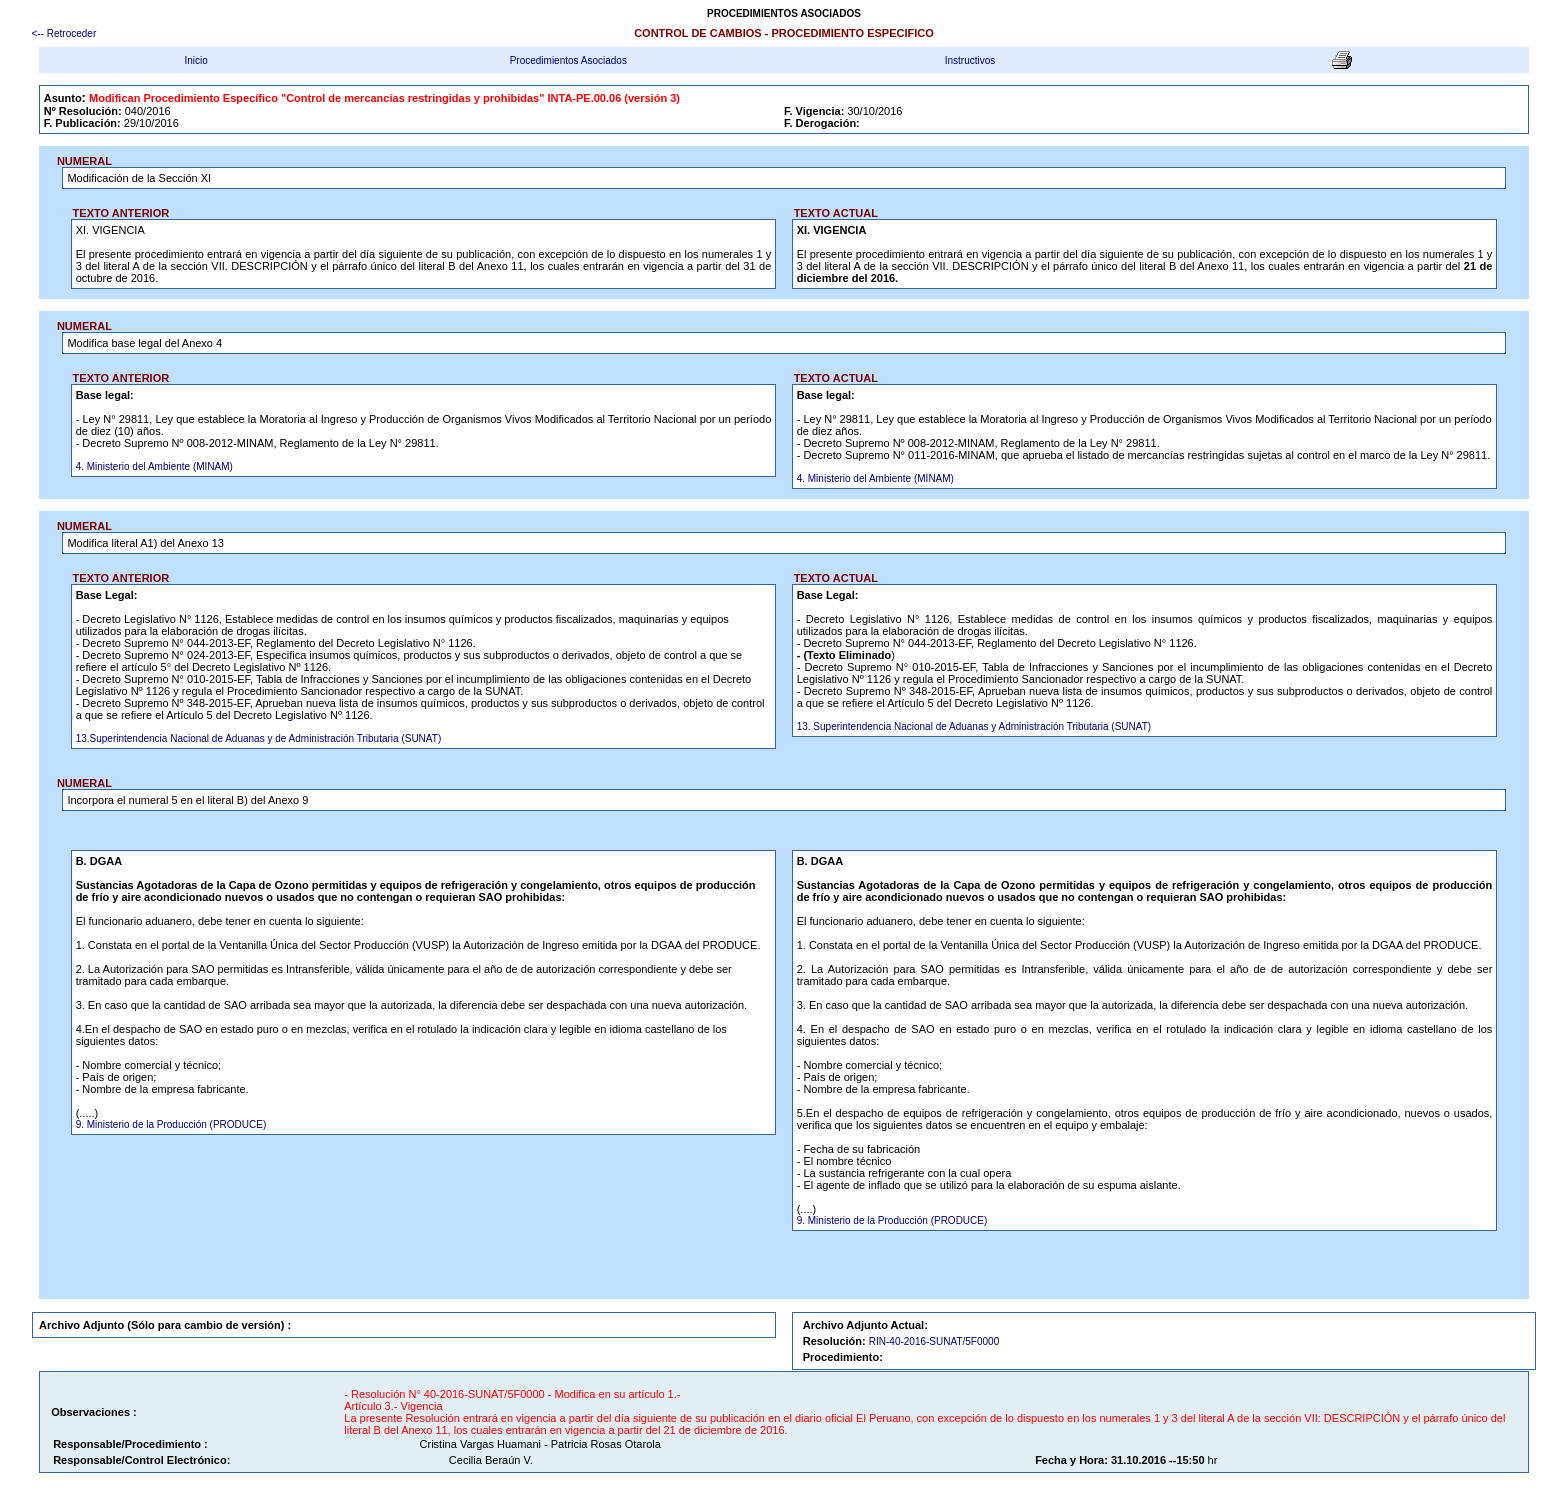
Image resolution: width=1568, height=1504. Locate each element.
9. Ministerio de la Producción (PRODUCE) (171, 1124)
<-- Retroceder (64, 33)
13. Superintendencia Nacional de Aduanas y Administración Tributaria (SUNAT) (974, 726)
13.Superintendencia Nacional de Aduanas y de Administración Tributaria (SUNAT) (259, 738)
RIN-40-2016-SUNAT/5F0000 (934, 1341)
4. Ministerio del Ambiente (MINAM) (154, 466)
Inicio (195, 60)
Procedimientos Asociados (568, 60)
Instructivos (970, 60)
